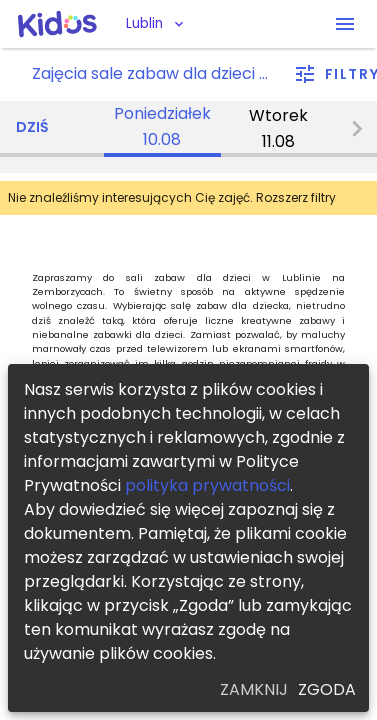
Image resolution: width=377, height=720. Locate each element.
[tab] (162, 129)
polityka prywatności (207, 485)
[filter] (336, 74)
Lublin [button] (144, 23)
